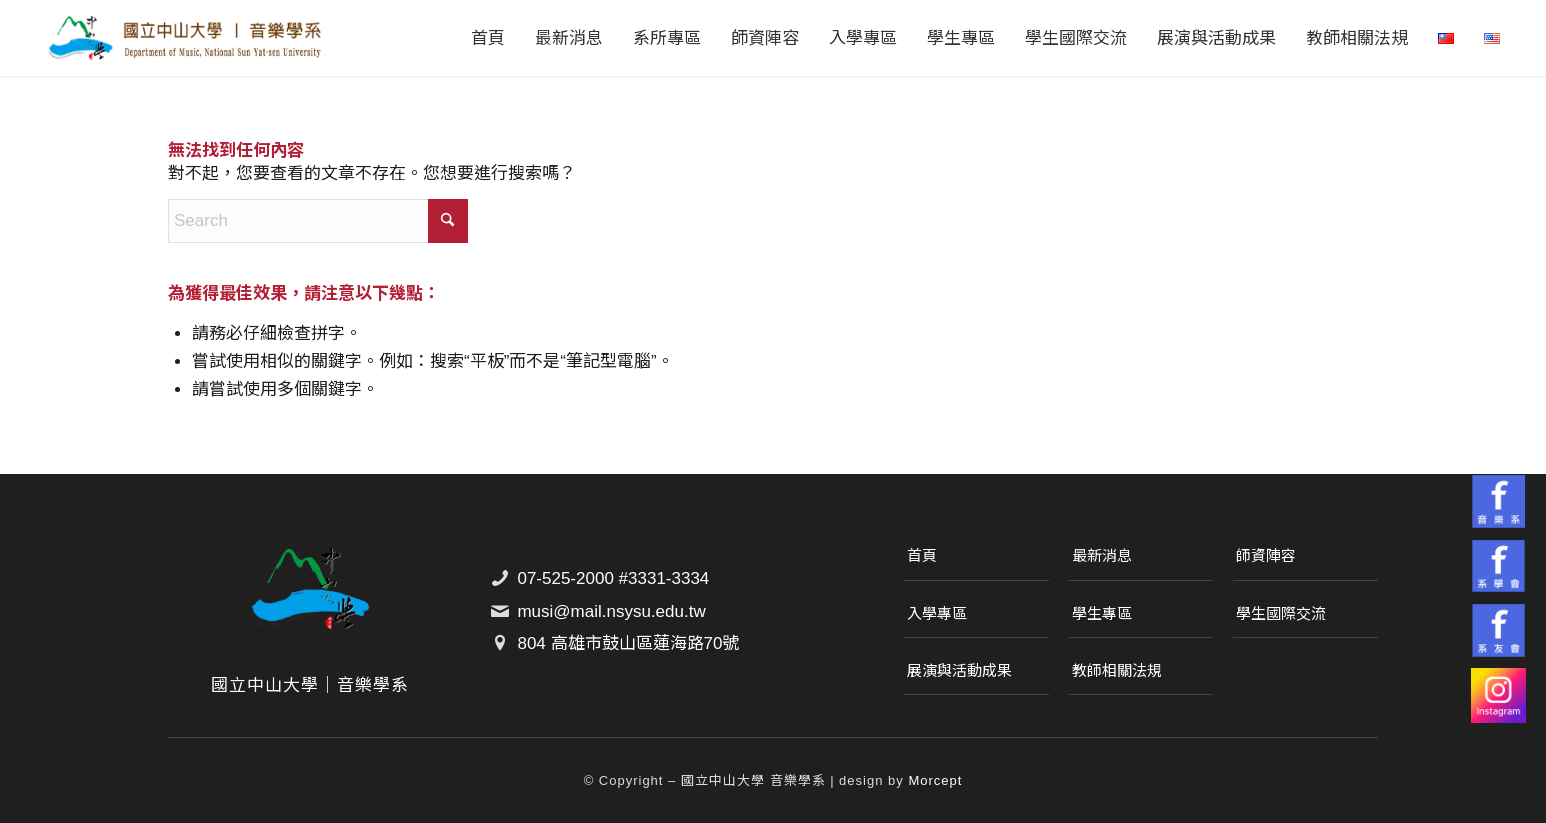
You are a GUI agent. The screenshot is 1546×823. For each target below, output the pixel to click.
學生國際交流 (1281, 613)
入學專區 (937, 613)
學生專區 (1102, 613)
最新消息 (1102, 555)
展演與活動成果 (959, 670)
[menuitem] (488, 38)
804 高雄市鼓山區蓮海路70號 (628, 643)
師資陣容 (1266, 555)
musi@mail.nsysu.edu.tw (611, 611)
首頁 (922, 555)
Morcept (935, 780)
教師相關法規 (1117, 670)
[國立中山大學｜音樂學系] (185, 38)
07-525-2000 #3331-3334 (613, 578)
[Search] (318, 221)
